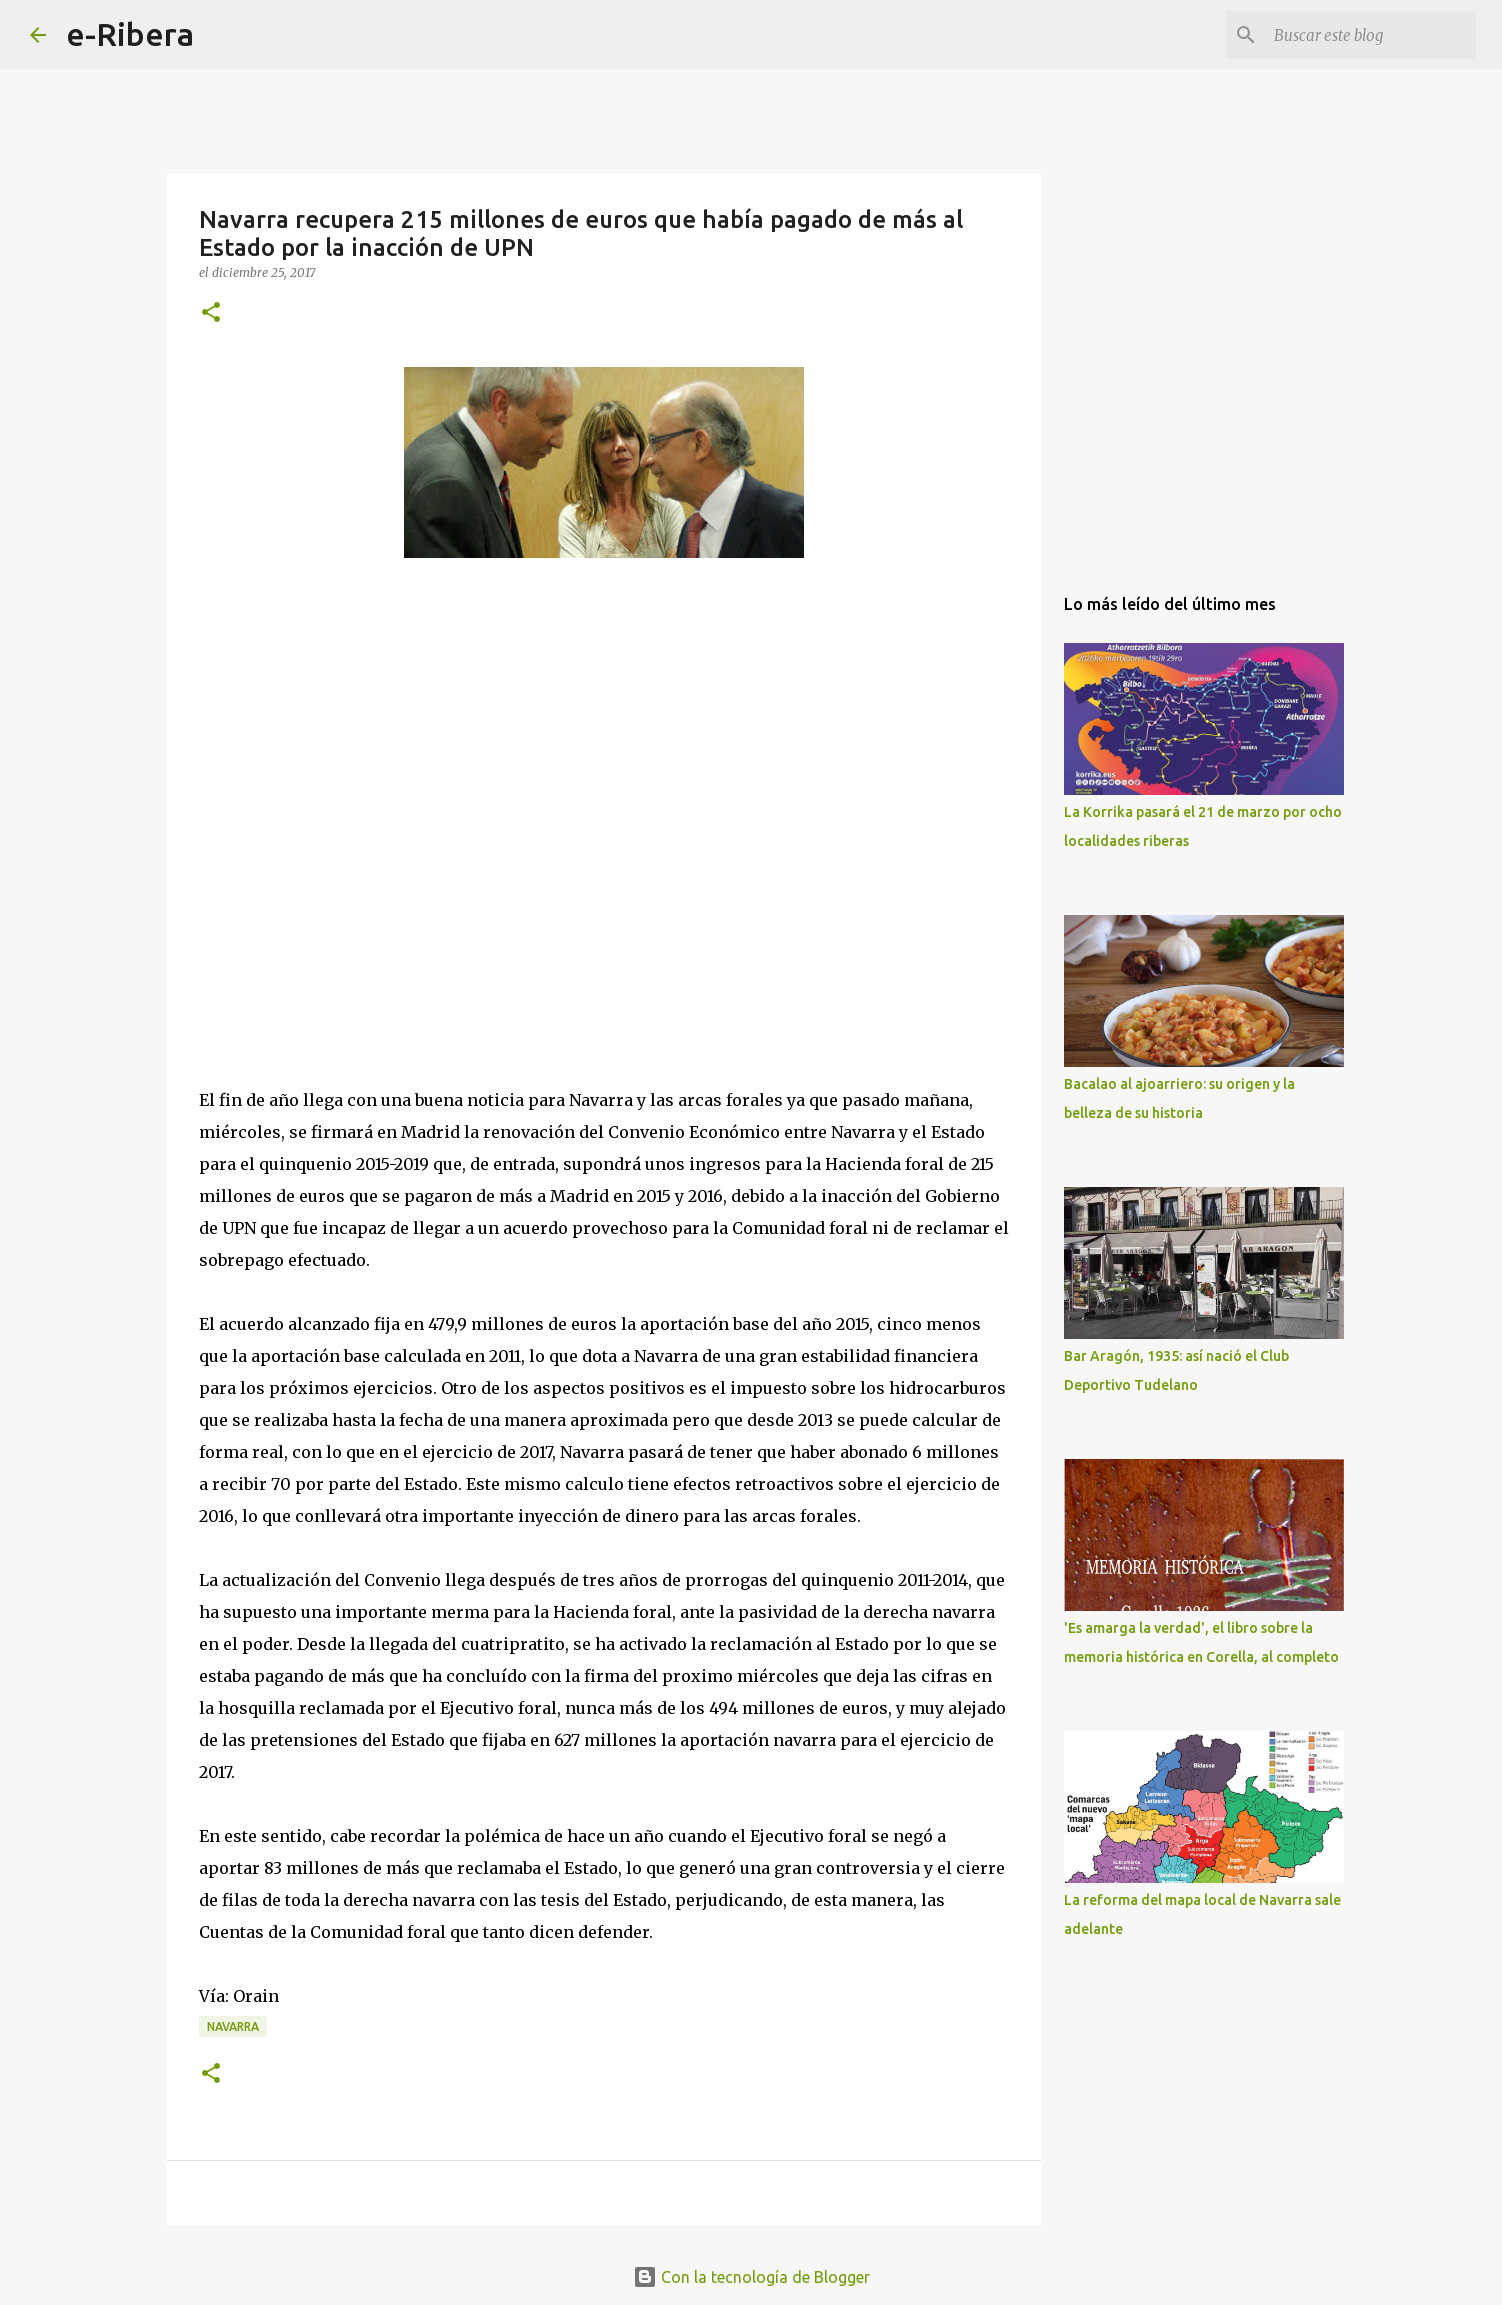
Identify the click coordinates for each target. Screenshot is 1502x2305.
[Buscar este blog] (1371, 35)
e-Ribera (130, 34)
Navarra (233, 2026)
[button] (211, 313)
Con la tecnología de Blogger (751, 2277)
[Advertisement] (349, 821)
